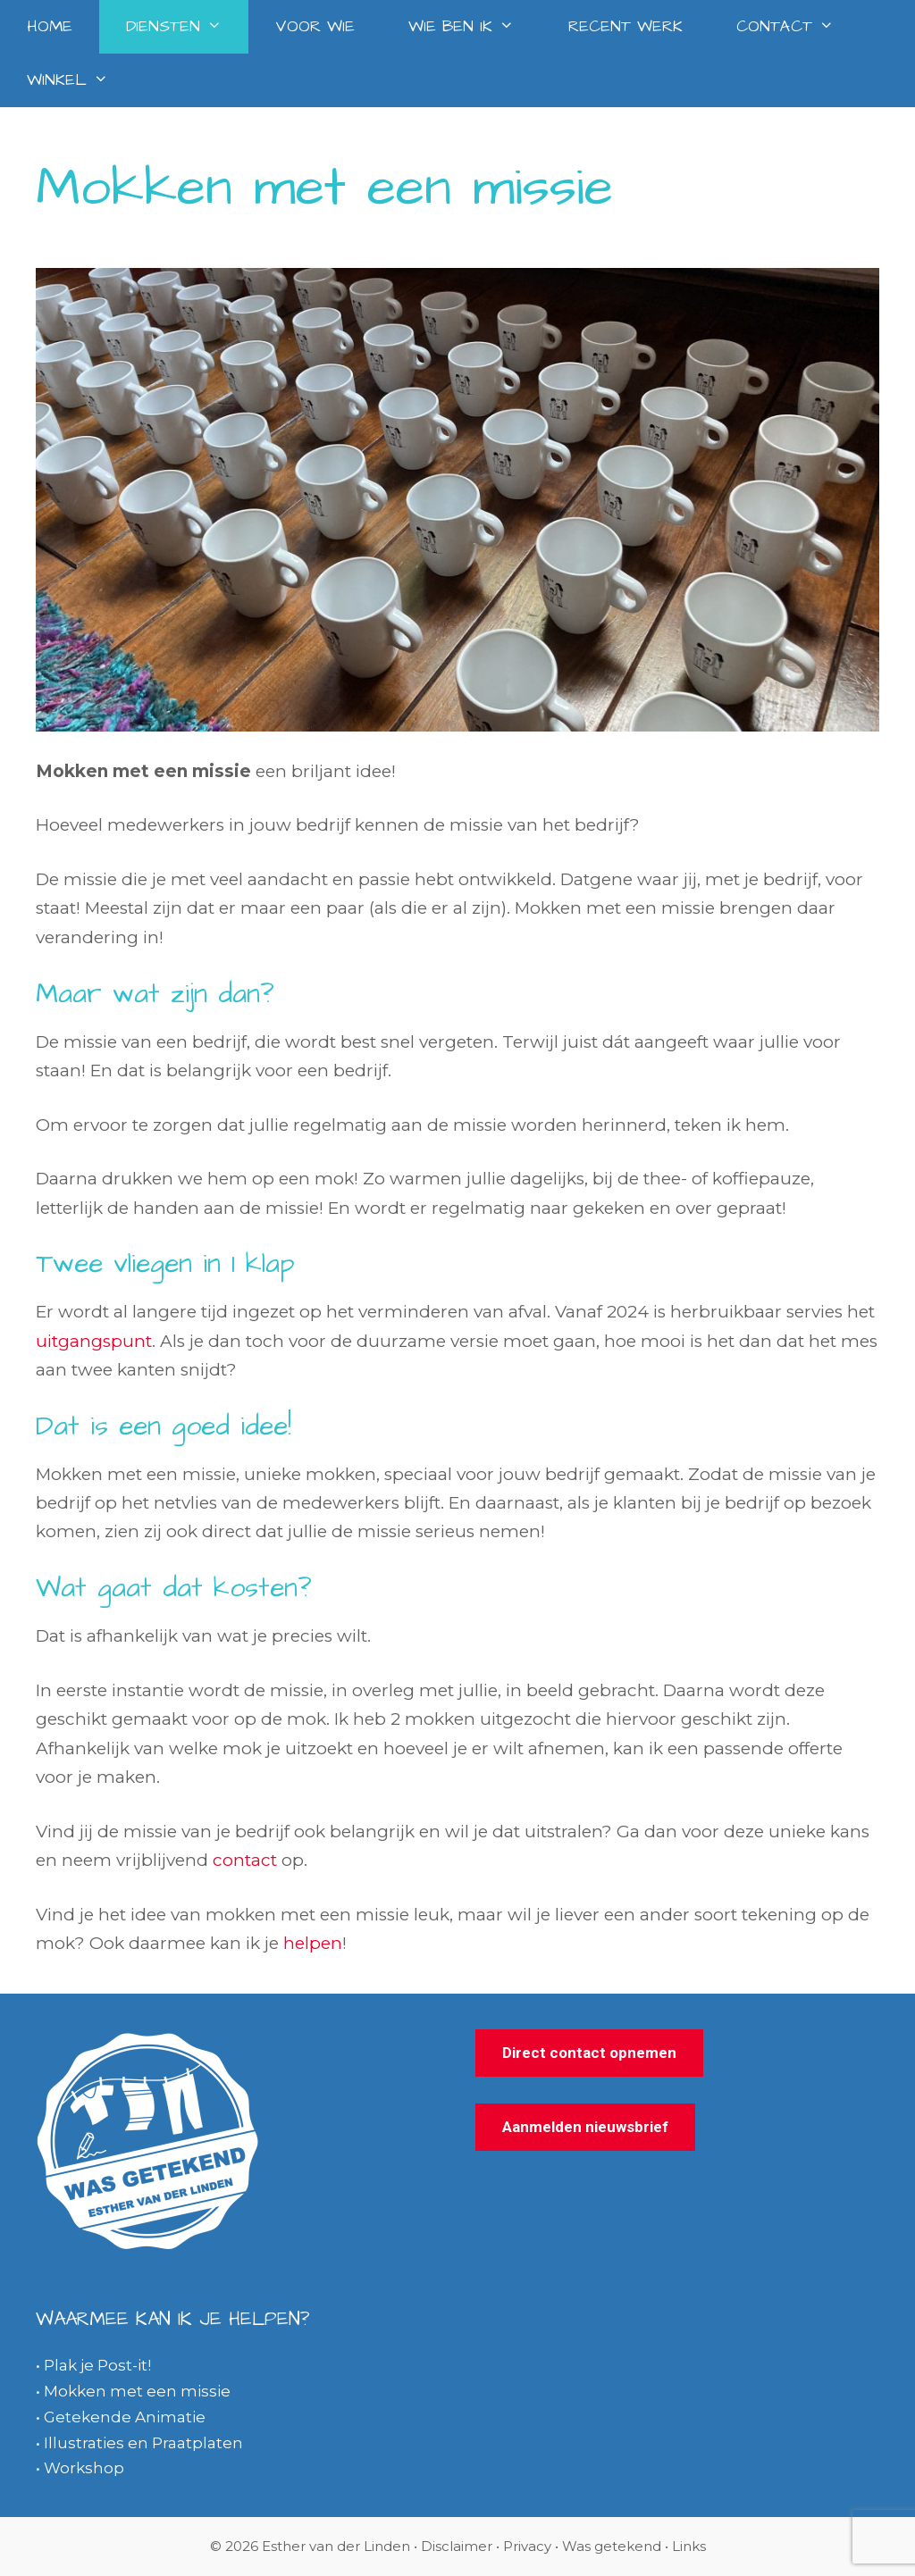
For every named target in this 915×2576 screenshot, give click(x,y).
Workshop (84, 2468)
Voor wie (315, 26)
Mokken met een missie (137, 2391)
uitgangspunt (94, 1341)
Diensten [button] (187, 27)
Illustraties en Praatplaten (143, 2443)
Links (689, 2546)
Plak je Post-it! (97, 2365)
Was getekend (613, 2546)
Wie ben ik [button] (474, 27)
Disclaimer (456, 2546)
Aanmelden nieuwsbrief (585, 2127)
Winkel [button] (81, 80)
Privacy (527, 2546)
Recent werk (625, 26)
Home (49, 26)
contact (245, 1860)
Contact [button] (798, 27)
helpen (312, 1943)
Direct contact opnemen (589, 2053)
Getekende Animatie (125, 2417)
